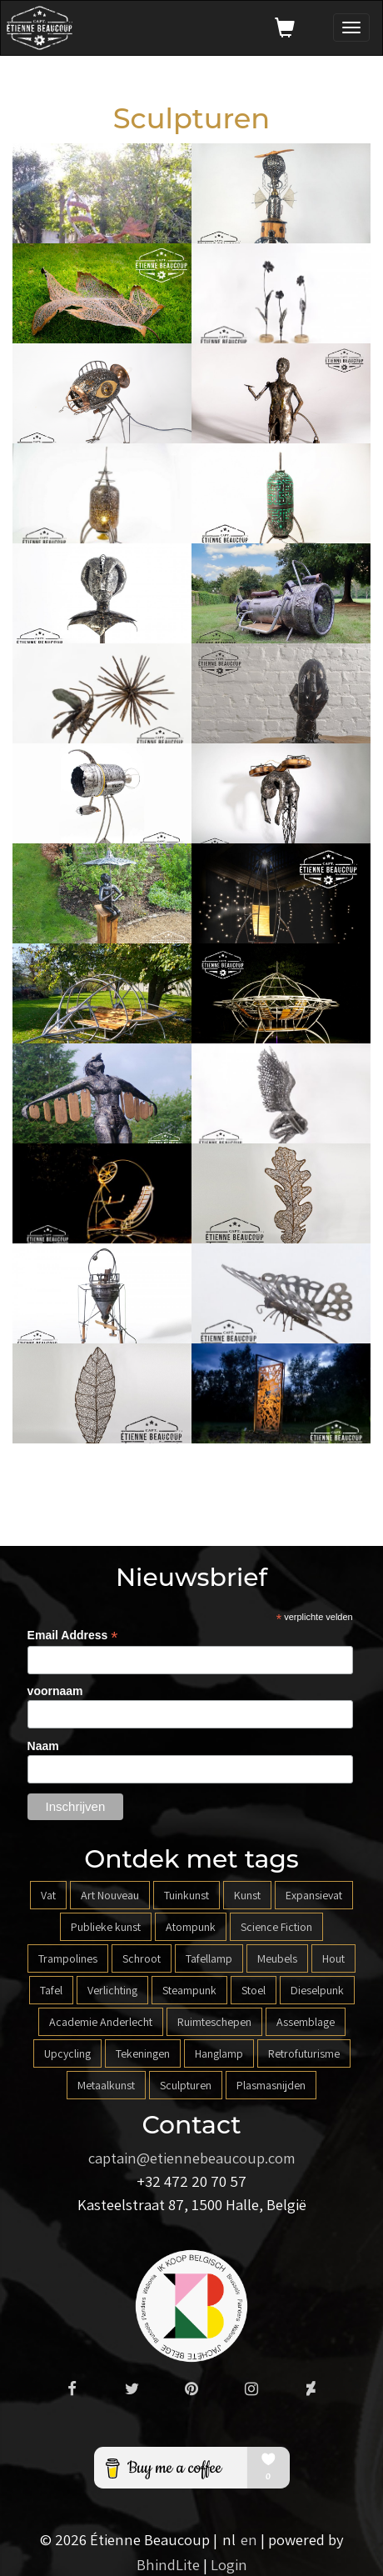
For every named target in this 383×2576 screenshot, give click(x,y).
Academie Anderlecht (100, 2021)
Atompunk (191, 1926)
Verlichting (112, 1990)
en (249, 2539)
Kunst (247, 1895)
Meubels (277, 1958)
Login (229, 2564)
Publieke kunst (106, 1926)
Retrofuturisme (304, 2053)
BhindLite (168, 2564)
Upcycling (67, 2053)
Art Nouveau (110, 1895)
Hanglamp (219, 2053)
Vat (48, 1895)
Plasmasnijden (271, 2085)
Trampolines (67, 1958)
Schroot (141, 1958)
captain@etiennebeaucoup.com (192, 2158)
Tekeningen (143, 2053)
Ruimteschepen (214, 2021)
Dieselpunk (317, 1990)
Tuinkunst (186, 1895)
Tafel (51, 1990)
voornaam (55, 1691)
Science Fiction (276, 1926)
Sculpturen (185, 2085)
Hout (333, 1958)
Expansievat (314, 1895)
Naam (43, 1746)
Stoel (253, 1990)
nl (229, 2539)
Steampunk (189, 1990)
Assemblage (305, 2021)
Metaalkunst (106, 2085)
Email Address (72, 1635)
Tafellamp (209, 1958)
